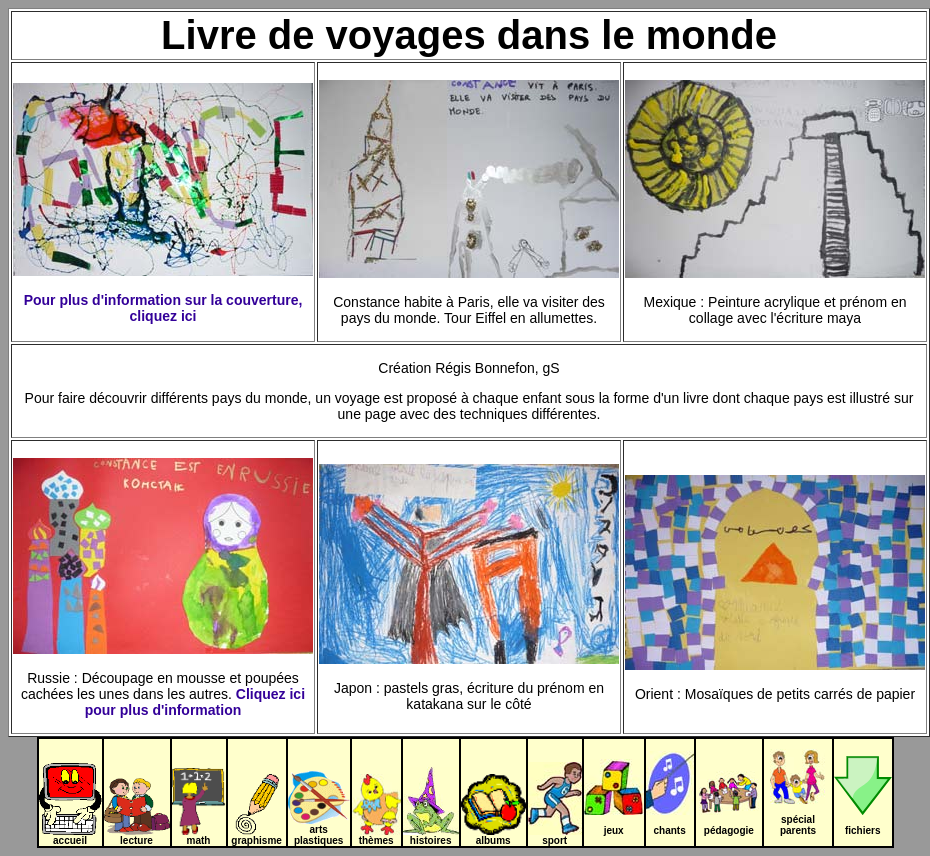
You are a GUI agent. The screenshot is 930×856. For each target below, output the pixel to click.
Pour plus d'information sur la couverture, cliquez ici (163, 308)
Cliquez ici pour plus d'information (195, 702)
